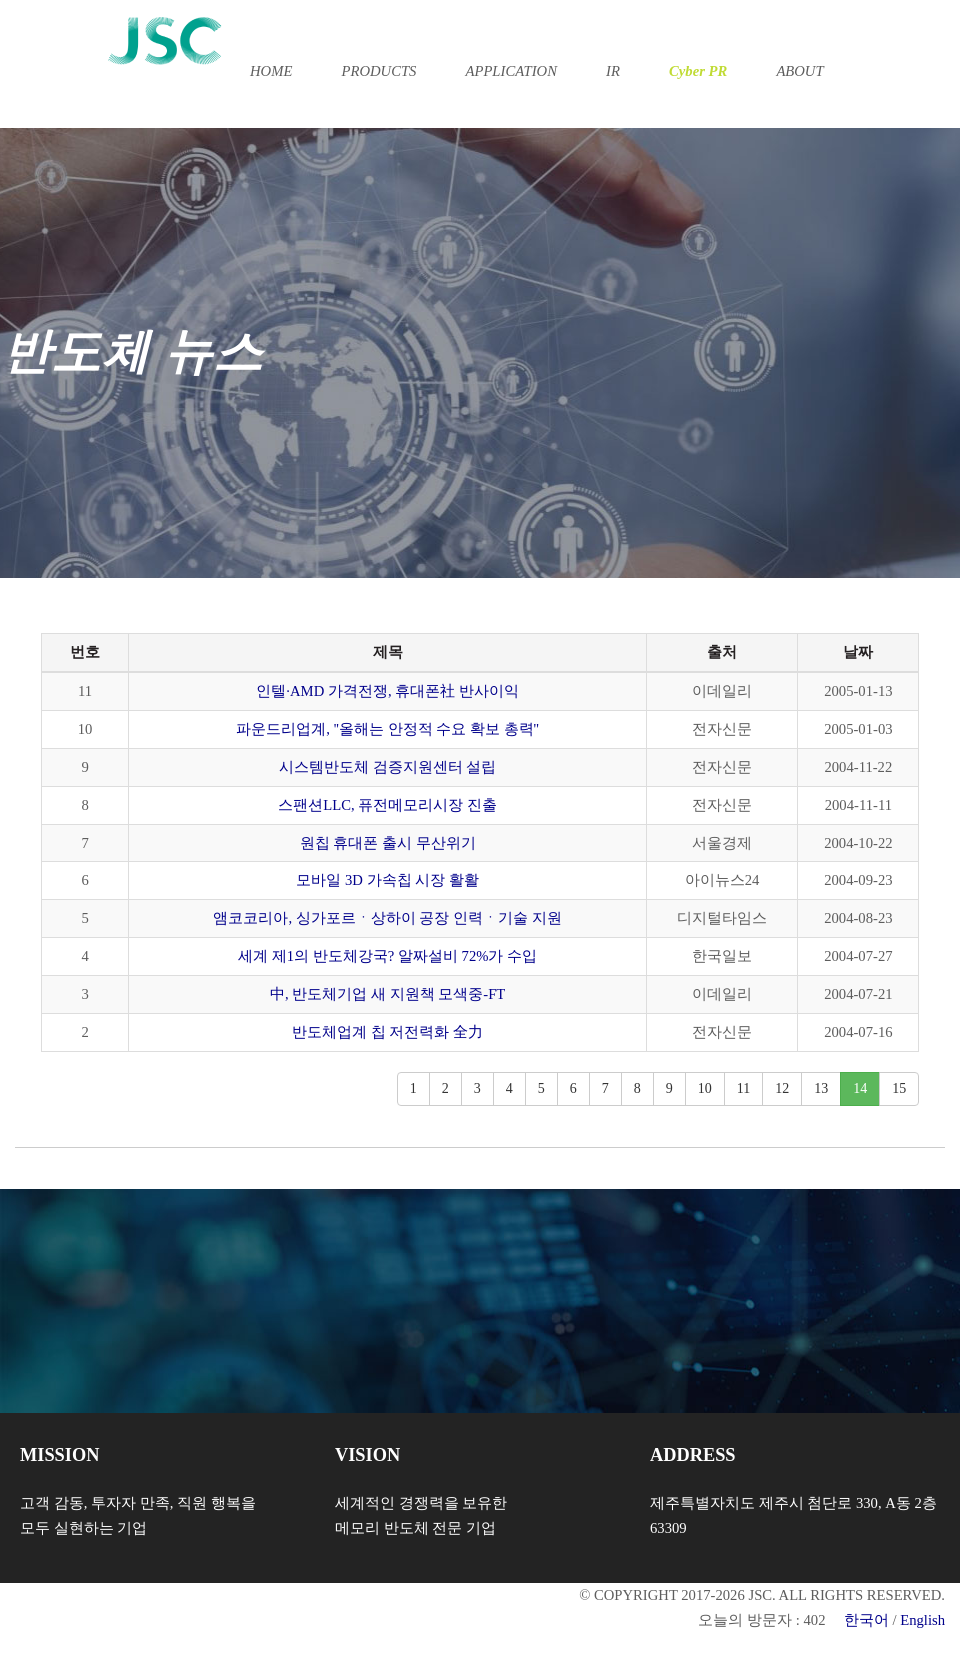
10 (705, 1088)
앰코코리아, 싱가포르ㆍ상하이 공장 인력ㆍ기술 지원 (387, 918)
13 (821, 1088)
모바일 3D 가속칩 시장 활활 (387, 880)
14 (860, 1088)
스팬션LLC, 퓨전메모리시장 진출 (387, 805)
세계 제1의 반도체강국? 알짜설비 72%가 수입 (387, 956)
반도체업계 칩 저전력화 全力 (387, 1032)
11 (743, 1088)
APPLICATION (511, 71)
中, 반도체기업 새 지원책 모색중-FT (387, 994)
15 (899, 1088)
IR (613, 71)
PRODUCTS (378, 71)
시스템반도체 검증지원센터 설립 (387, 767)
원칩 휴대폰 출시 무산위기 (388, 843)
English (922, 1620)
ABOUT (799, 71)
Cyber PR (698, 71)
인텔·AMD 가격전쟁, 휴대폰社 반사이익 (387, 691)
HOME (271, 71)
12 (782, 1088)
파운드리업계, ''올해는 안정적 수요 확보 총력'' (387, 729)
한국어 (866, 1620)
